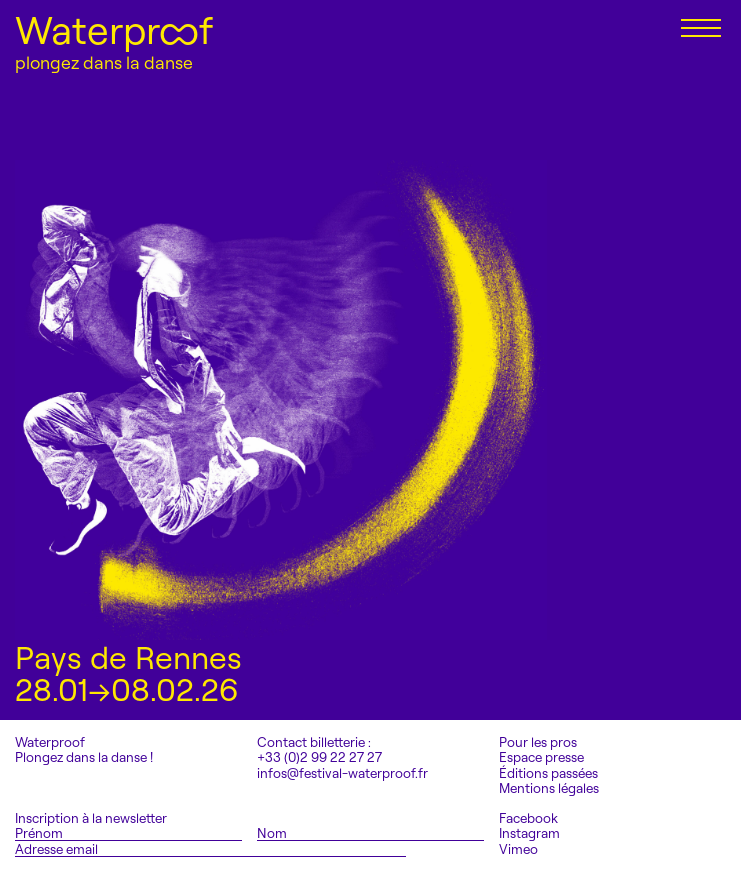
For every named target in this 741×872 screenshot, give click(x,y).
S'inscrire (456, 848)
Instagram (529, 833)
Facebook (528, 818)
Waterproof (114, 30)
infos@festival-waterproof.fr (342, 773)
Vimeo (518, 849)
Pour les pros (538, 742)
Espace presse (541, 757)
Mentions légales (549, 788)
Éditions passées (548, 773)
